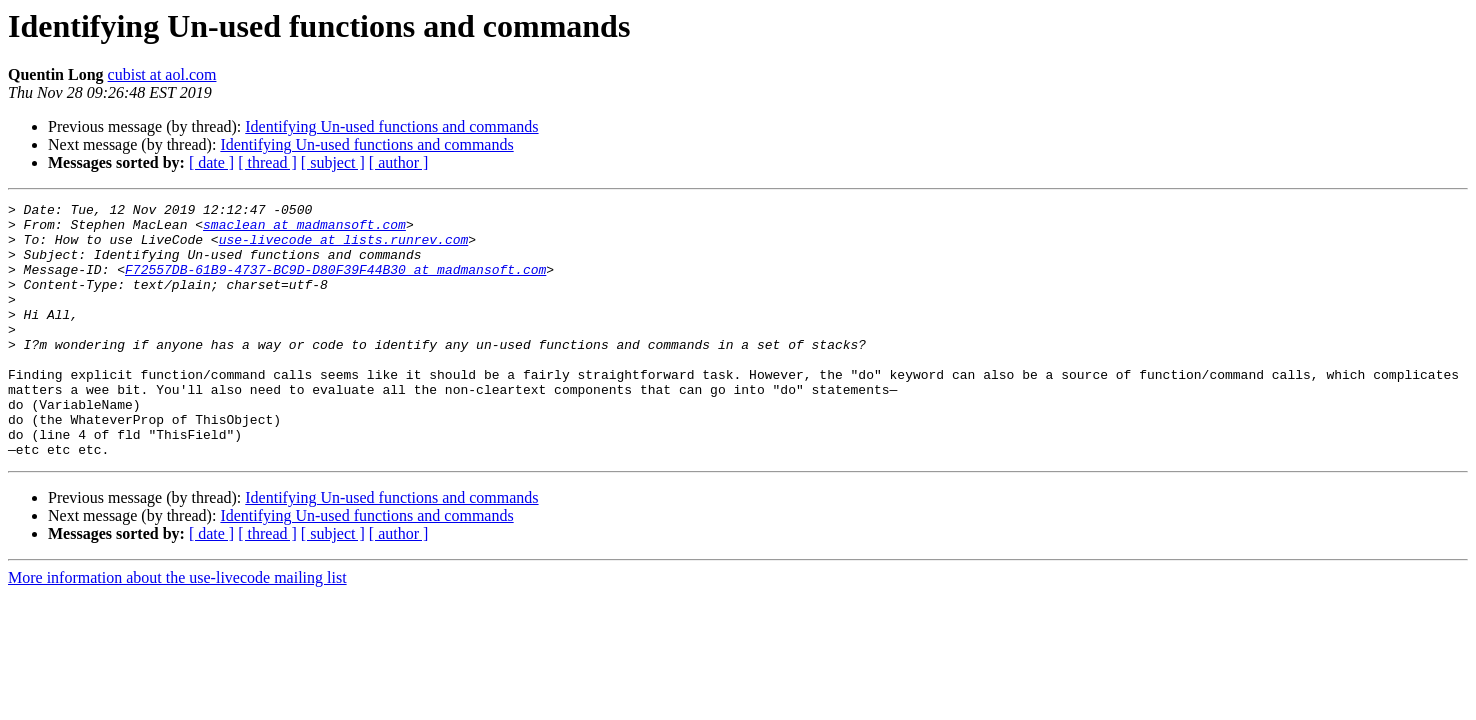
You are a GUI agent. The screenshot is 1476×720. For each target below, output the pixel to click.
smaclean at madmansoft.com (304, 230)
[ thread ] (267, 162)
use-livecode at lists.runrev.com (344, 248)
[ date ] (211, 162)
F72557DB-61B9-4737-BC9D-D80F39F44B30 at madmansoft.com (335, 284)
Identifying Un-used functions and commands (391, 126)
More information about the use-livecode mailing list (177, 628)
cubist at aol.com (162, 74)
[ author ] (399, 162)
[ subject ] (333, 162)
